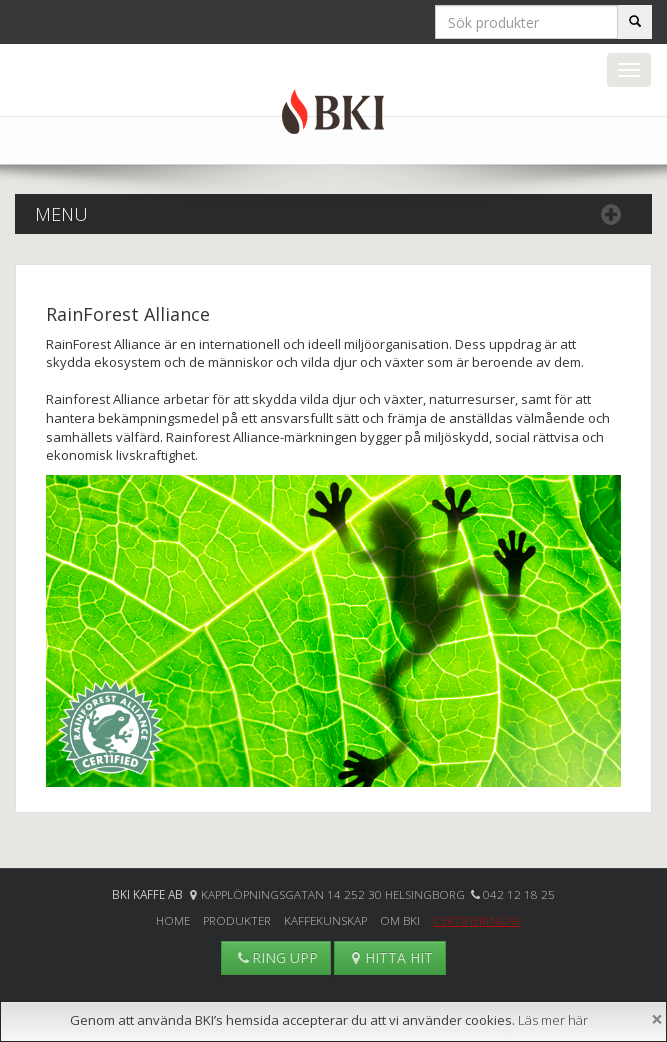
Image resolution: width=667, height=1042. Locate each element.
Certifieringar (477, 920)
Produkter (237, 920)
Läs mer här (553, 1020)
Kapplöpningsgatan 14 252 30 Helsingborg (334, 894)
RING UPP (276, 957)
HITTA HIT (390, 957)
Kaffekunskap (325, 920)
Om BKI (400, 920)
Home (173, 920)
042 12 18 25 (519, 894)
